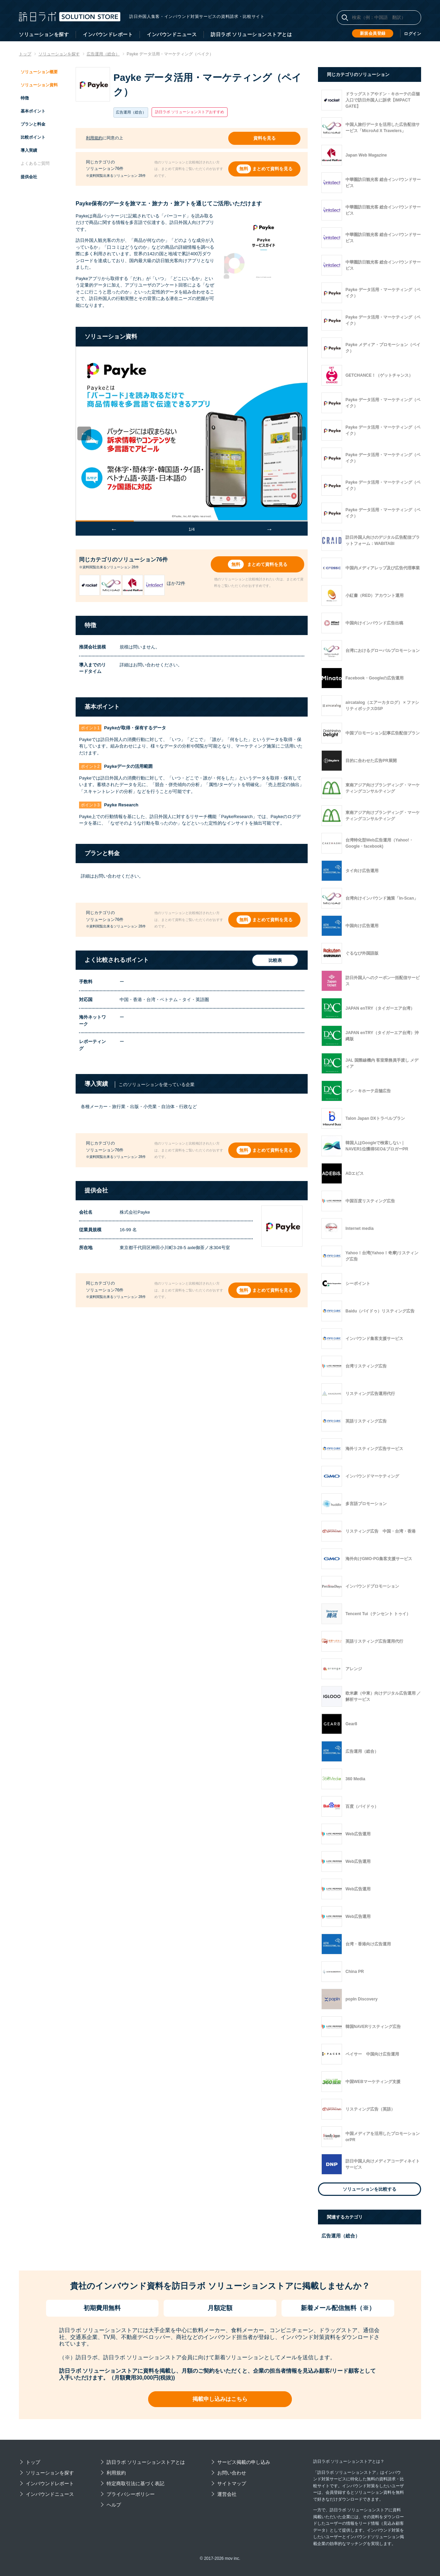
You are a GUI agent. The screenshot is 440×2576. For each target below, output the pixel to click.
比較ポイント (33, 137)
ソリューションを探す (44, 34)
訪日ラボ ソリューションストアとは (251, 34)
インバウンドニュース (172, 34)
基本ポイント (33, 111)
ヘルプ (114, 2505)
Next (304, 433)
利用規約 (94, 138)
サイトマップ (231, 2483)
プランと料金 (33, 124)
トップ (33, 2462)
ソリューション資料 (39, 85)
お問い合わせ (231, 2473)
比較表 (274, 959)
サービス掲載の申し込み (243, 2462)
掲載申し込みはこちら (220, 2399)
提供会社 (29, 176)
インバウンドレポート (108, 34)
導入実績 (29, 150)
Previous (89, 433)
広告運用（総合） (340, 2236)
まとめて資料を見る (272, 168)
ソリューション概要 (39, 71)
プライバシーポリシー (131, 2494)
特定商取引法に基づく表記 (135, 2483)
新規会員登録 (373, 33)
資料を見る (265, 138)
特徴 (25, 98)
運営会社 (226, 2494)
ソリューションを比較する (369, 2189)
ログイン (412, 33)
